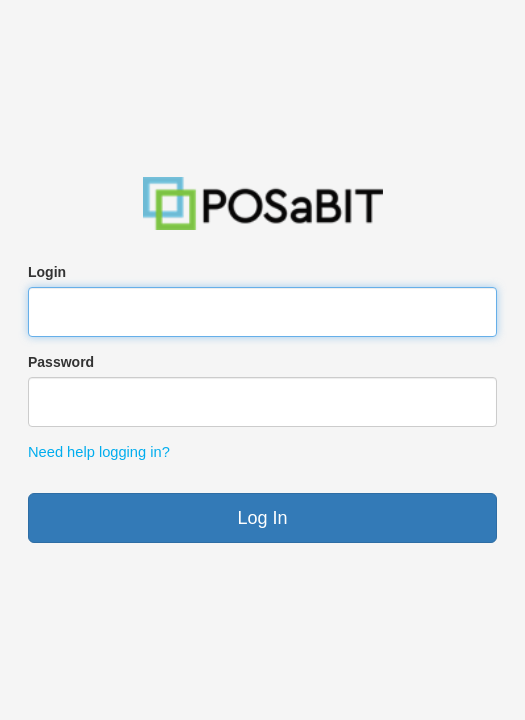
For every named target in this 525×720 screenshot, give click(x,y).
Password (61, 362)
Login (47, 272)
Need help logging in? (99, 452)
